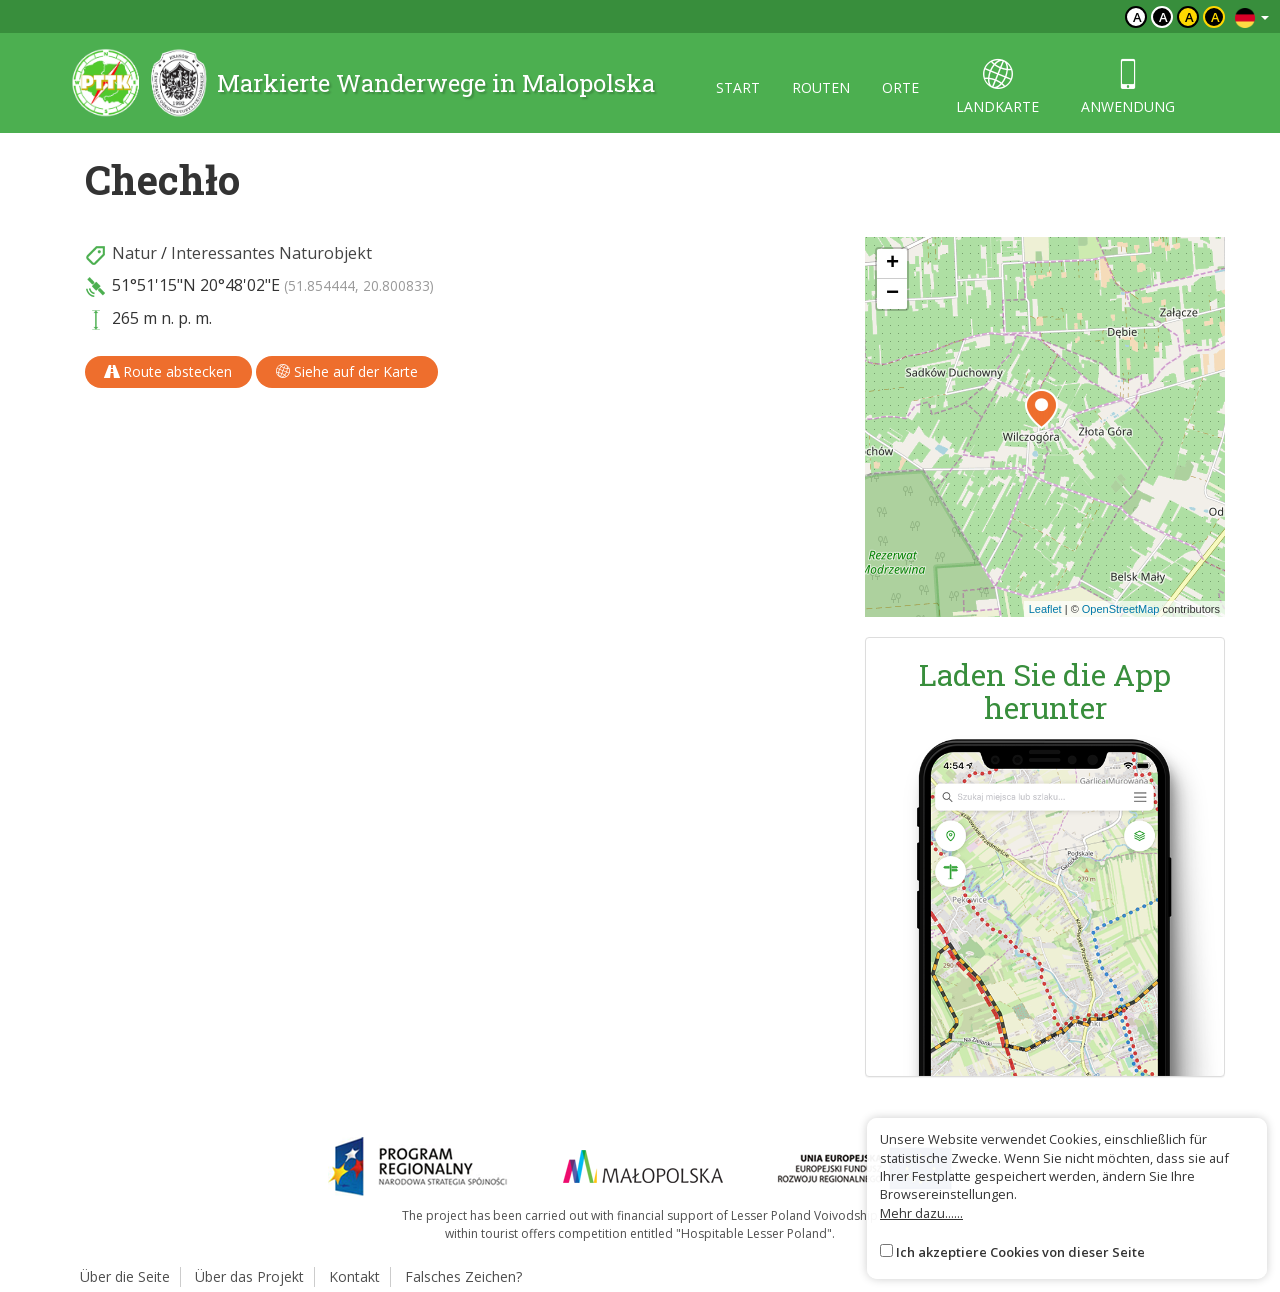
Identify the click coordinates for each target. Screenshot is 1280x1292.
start (738, 87)
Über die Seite (125, 1276)
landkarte (997, 87)
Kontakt (354, 1276)
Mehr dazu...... (921, 1213)
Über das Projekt (249, 1276)
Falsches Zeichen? (463, 1276)
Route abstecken (168, 371)
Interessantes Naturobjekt (271, 253)
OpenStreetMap (1121, 609)
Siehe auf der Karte (347, 371)
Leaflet (1045, 609)
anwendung (1128, 87)
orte (900, 87)
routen (821, 87)
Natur (134, 253)
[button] (1041, 409)
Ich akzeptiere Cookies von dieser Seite (1020, 1252)
